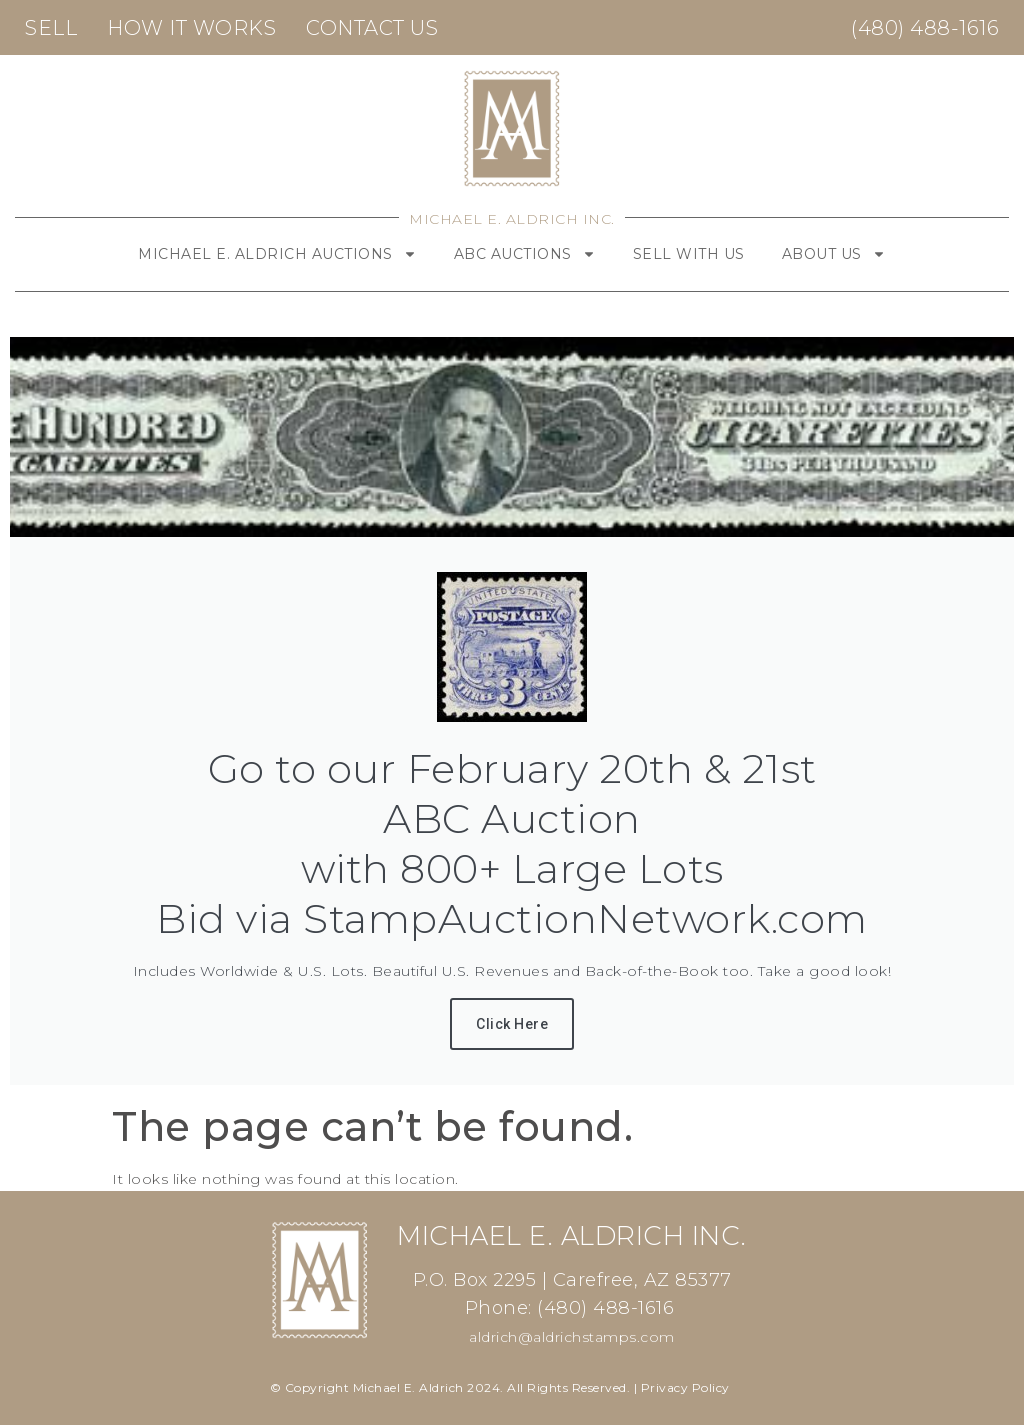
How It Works (191, 28)
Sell (51, 28)
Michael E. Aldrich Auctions (277, 254)
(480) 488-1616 (925, 28)
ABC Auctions (525, 254)
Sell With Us (689, 254)
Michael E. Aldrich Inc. (512, 219)
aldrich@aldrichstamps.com (572, 1337)
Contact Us (372, 28)
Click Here (512, 1024)
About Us (834, 254)
